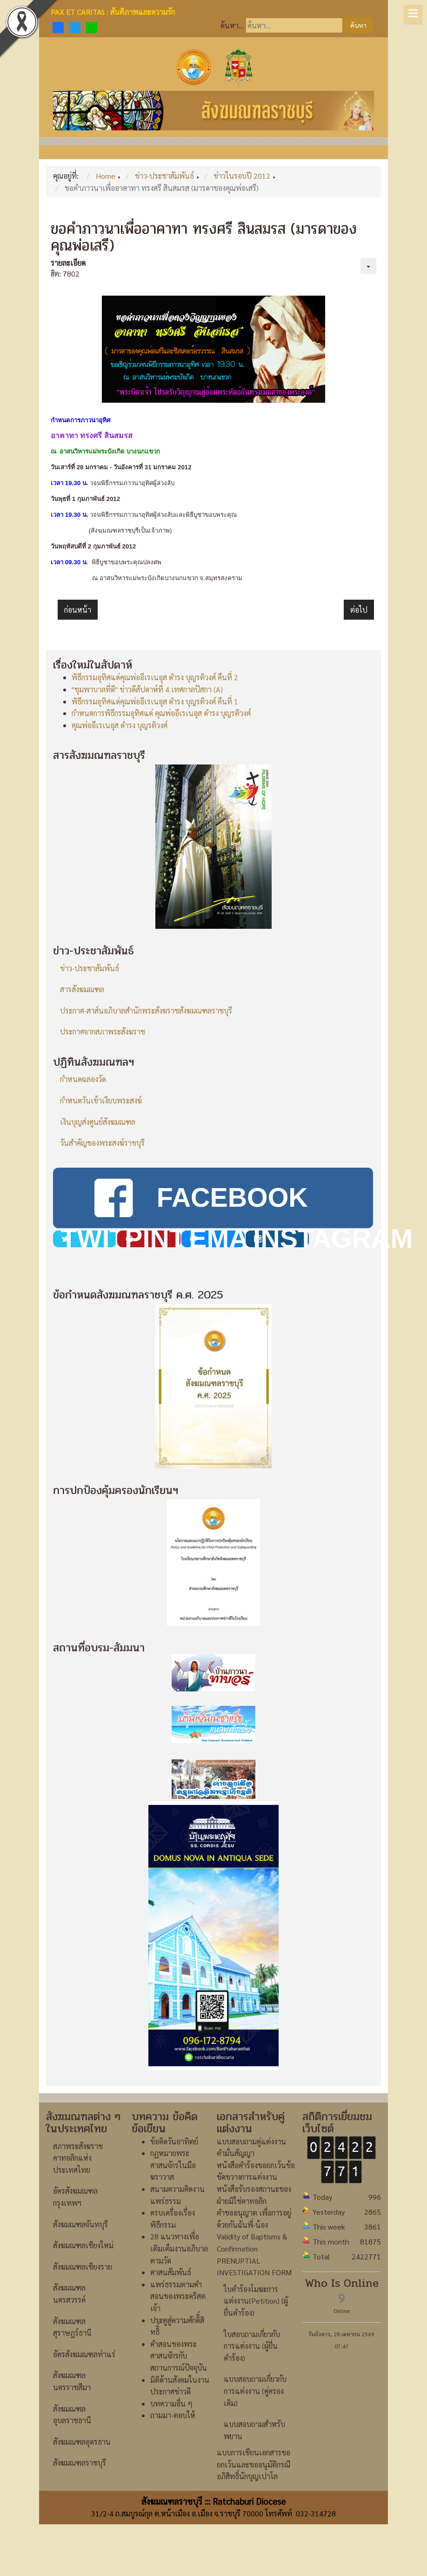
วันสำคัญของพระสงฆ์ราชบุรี (102, 1143)
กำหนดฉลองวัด (83, 1079)
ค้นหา (358, 25)
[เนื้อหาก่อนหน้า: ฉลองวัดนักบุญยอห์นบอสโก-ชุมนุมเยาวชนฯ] (78, 610)
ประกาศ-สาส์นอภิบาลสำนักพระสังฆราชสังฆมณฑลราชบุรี (146, 1010)
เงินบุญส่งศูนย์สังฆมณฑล (97, 1122)
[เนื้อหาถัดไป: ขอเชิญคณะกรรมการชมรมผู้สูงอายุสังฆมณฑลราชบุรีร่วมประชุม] (359, 610)
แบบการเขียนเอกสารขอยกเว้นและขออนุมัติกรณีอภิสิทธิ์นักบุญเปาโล (253, 2464)
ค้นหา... (232, 25)
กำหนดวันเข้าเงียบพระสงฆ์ (101, 1100)
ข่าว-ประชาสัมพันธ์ (89, 968)
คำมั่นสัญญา (235, 2153)
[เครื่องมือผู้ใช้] (368, 266)
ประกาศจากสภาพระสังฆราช (102, 1031)
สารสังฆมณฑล (82, 989)
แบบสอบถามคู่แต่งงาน (251, 2141)
